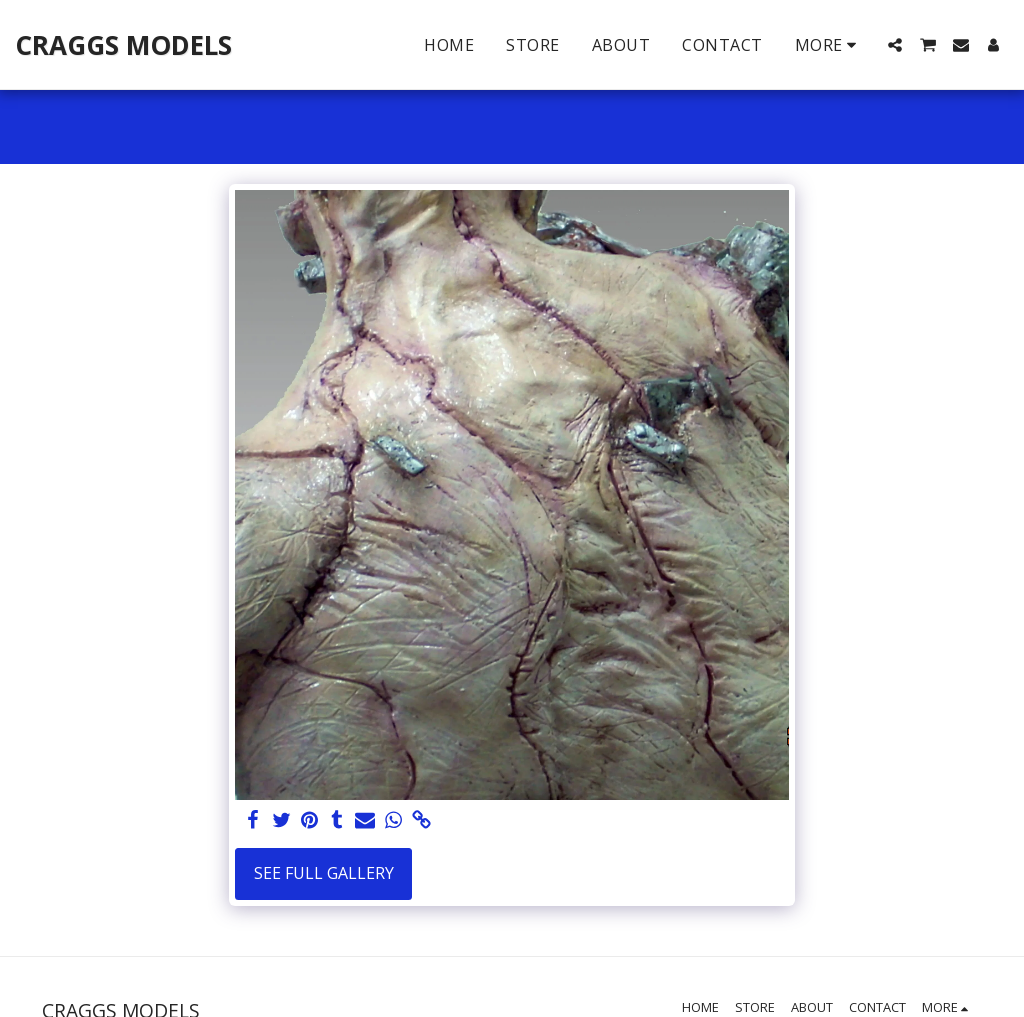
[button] (895, 45)
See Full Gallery (324, 873)
